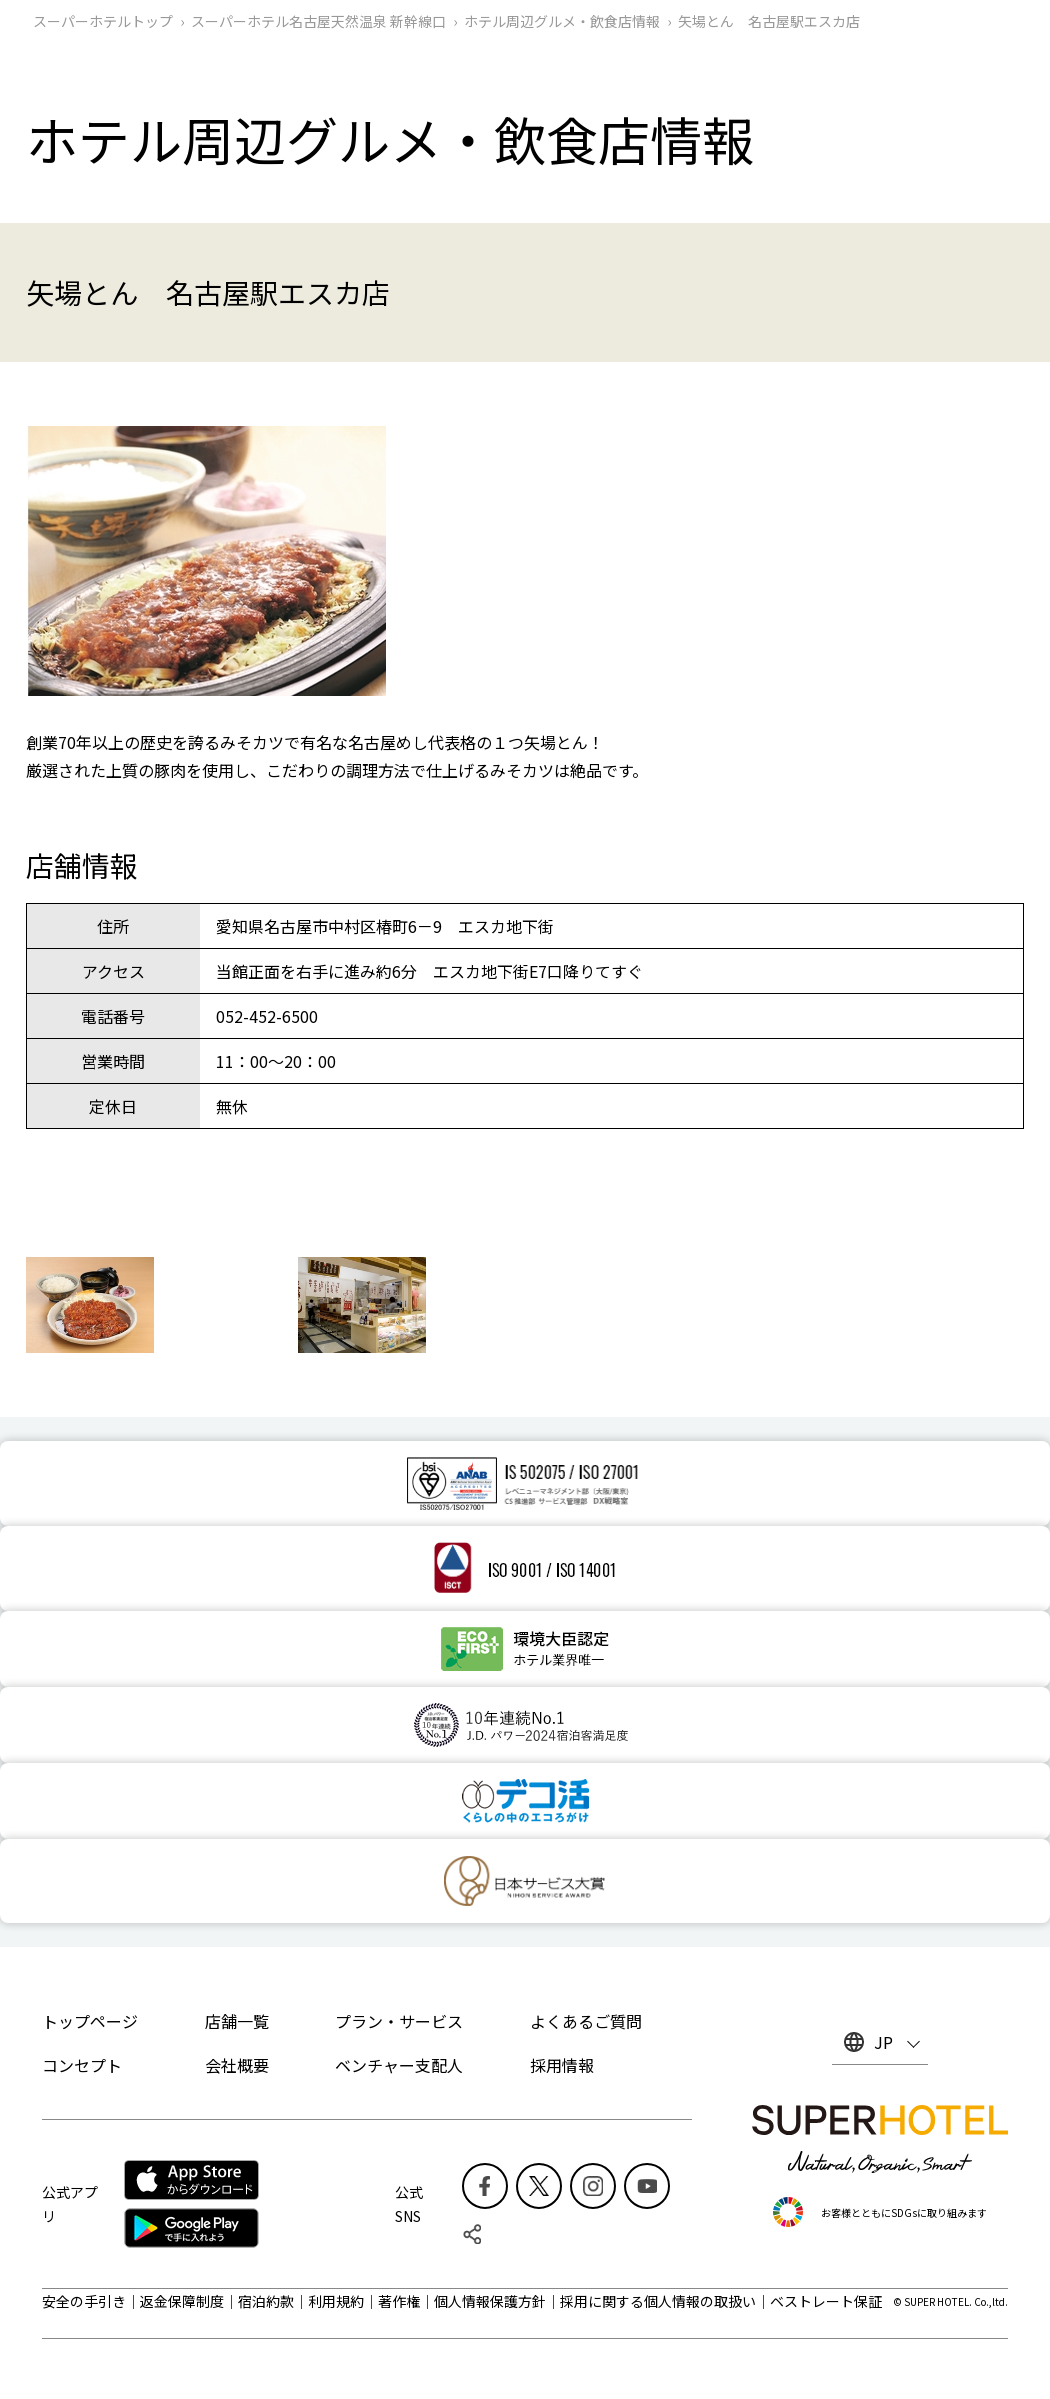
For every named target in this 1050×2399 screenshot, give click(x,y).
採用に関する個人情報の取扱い (658, 2301)
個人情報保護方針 (490, 2301)
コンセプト (82, 2065)
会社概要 (237, 2065)
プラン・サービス (399, 2021)
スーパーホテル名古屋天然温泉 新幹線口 (318, 21)
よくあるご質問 (586, 2021)
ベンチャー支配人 (399, 2065)
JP (883, 2042)
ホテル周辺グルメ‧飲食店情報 (562, 21)
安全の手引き (84, 2301)
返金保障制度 (182, 2301)
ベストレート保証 (826, 2301)
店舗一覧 (237, 2021)
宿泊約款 (266, 2301)
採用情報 (562, 2065)
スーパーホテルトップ (103, 21)
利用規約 (336, 2301)
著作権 (399, 2301)
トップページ (90, 2021)
